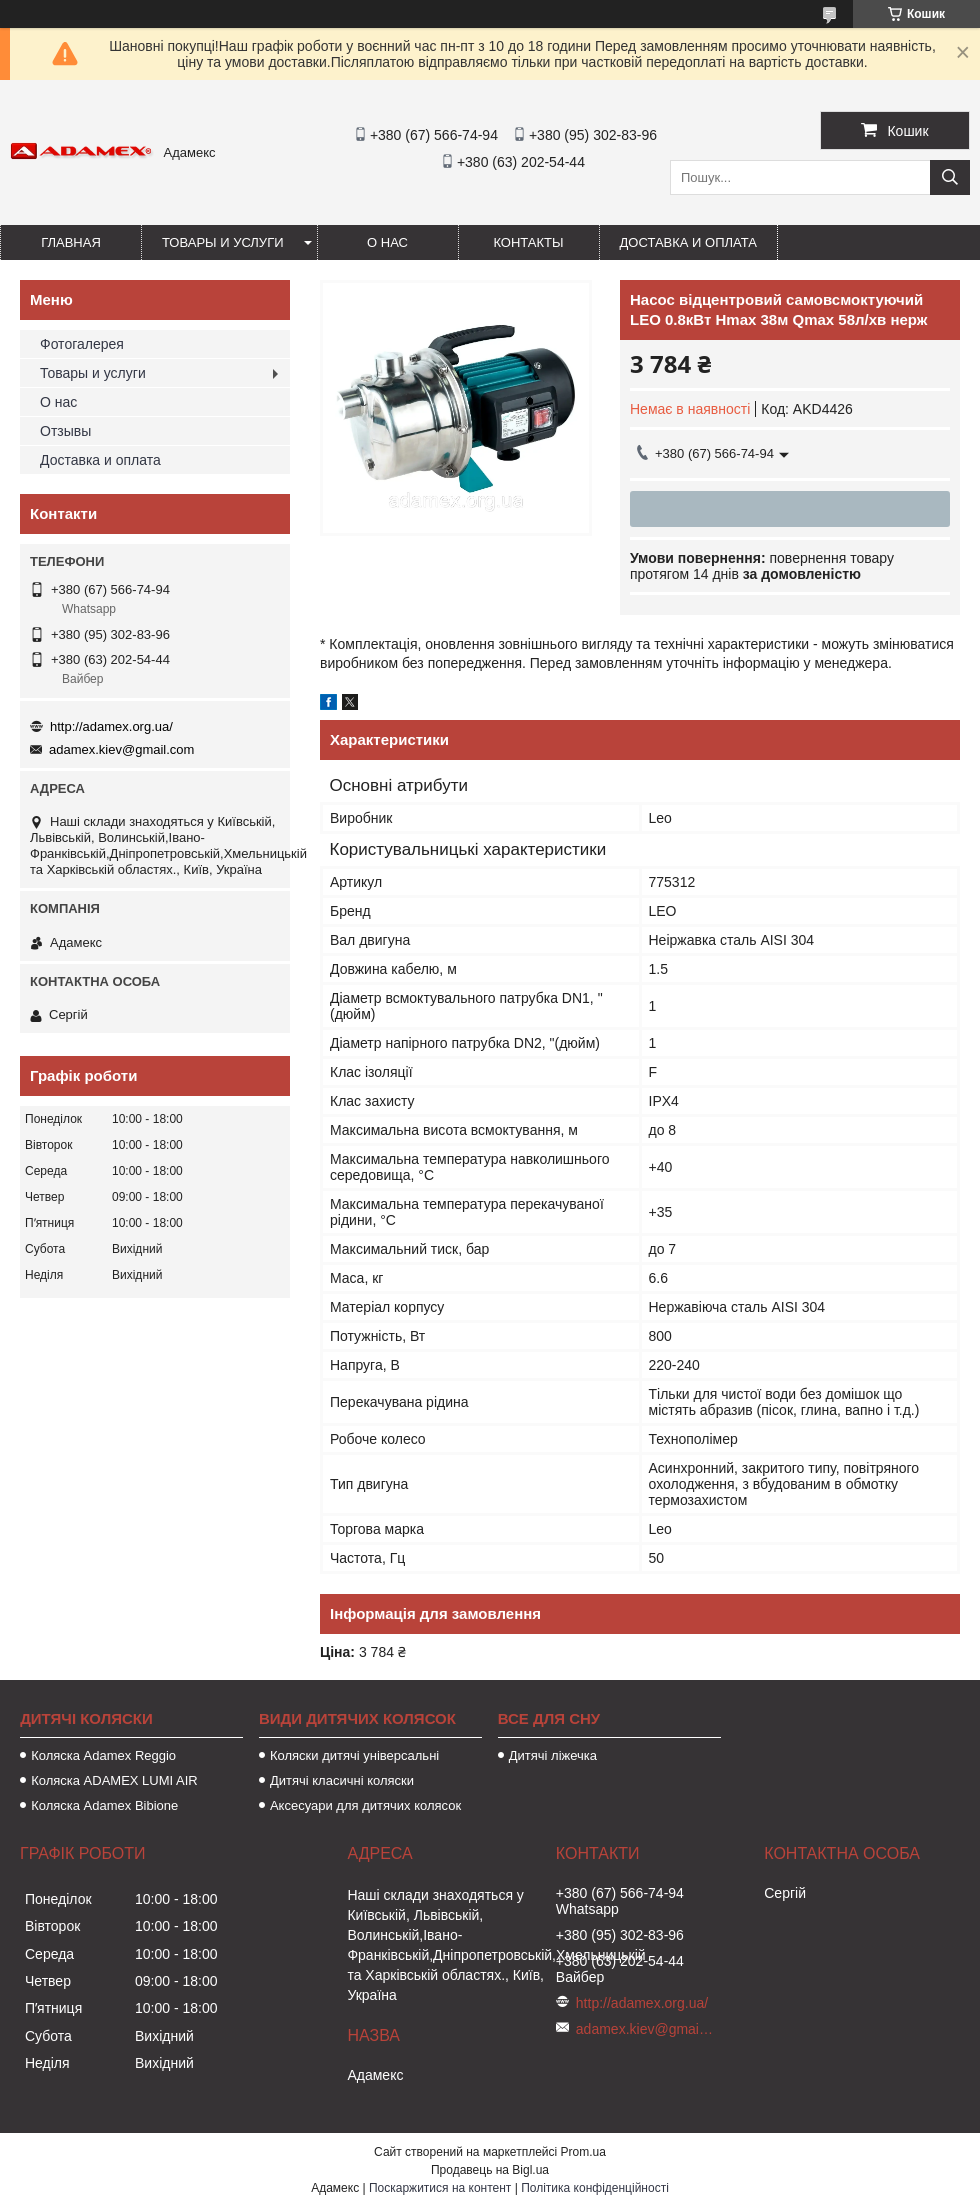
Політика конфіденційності (595, 2188)
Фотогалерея (82, 344)
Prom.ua (583, 2152)
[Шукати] (950, 177)
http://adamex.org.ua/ (111, 726)
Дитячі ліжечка (553, 1755)
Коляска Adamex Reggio (103, 1755)
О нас (387, 242)
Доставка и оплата (688, 242)
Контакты (528, 242)
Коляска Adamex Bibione (104, 1805)
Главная (71, 242)
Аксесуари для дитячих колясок (365, 1805)
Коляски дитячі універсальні (354, 1755)
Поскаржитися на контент (440, 2188)
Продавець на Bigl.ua (490, 2170)
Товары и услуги (223, 242)
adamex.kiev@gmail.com (121, 749)
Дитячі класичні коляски (342, 1780)
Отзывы (65, 431)
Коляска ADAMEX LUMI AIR (114, 1780)
